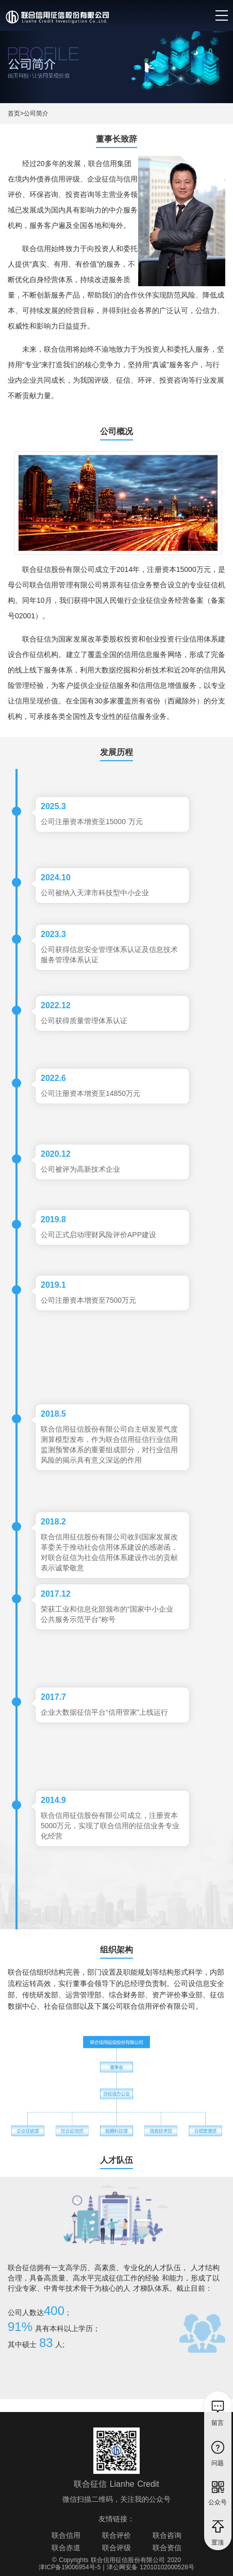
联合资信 (167, 2548)
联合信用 (66, 2535)
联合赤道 (66, 2548)
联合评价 (116, 2535)
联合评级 (116, 2548)
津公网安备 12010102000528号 (150, 2567)
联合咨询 (167, 2535)
